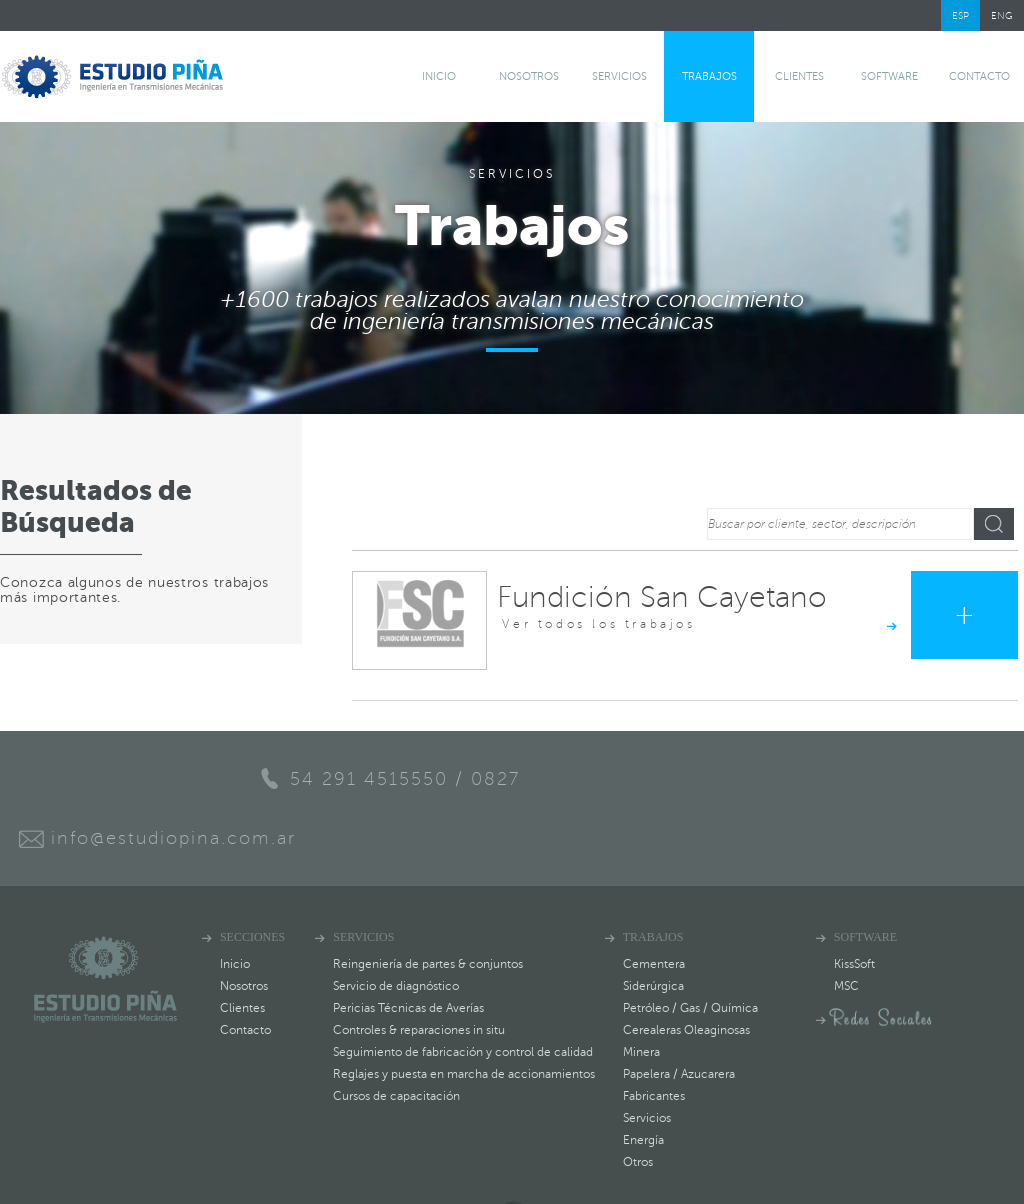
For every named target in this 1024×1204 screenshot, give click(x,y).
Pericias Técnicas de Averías (408, 947)
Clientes (799, 76)
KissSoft (855, 903)
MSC (847, 925)
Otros (638, 1101)
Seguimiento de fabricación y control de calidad (463, 991)
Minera (641, 991)
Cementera (654, 903)
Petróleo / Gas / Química (690, 947)
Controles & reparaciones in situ (419, 969)
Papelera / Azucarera (679, 1013)
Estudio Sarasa (966, 1180)
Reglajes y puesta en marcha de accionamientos (464, 1013)
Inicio (439, 76)
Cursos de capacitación (396, 1035)
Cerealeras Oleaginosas (686, 969)
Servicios (619, 76)
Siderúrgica (653, 925)
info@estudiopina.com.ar (686, 778)
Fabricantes (654, 1035)
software (889, 76)
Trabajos (709, 76)
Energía (643, 1079)
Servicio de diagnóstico (396, 925)
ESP (960, 15)
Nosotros (529, 76)
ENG (1002, 15)
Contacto (979, 76)
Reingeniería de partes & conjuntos (428, 903)
